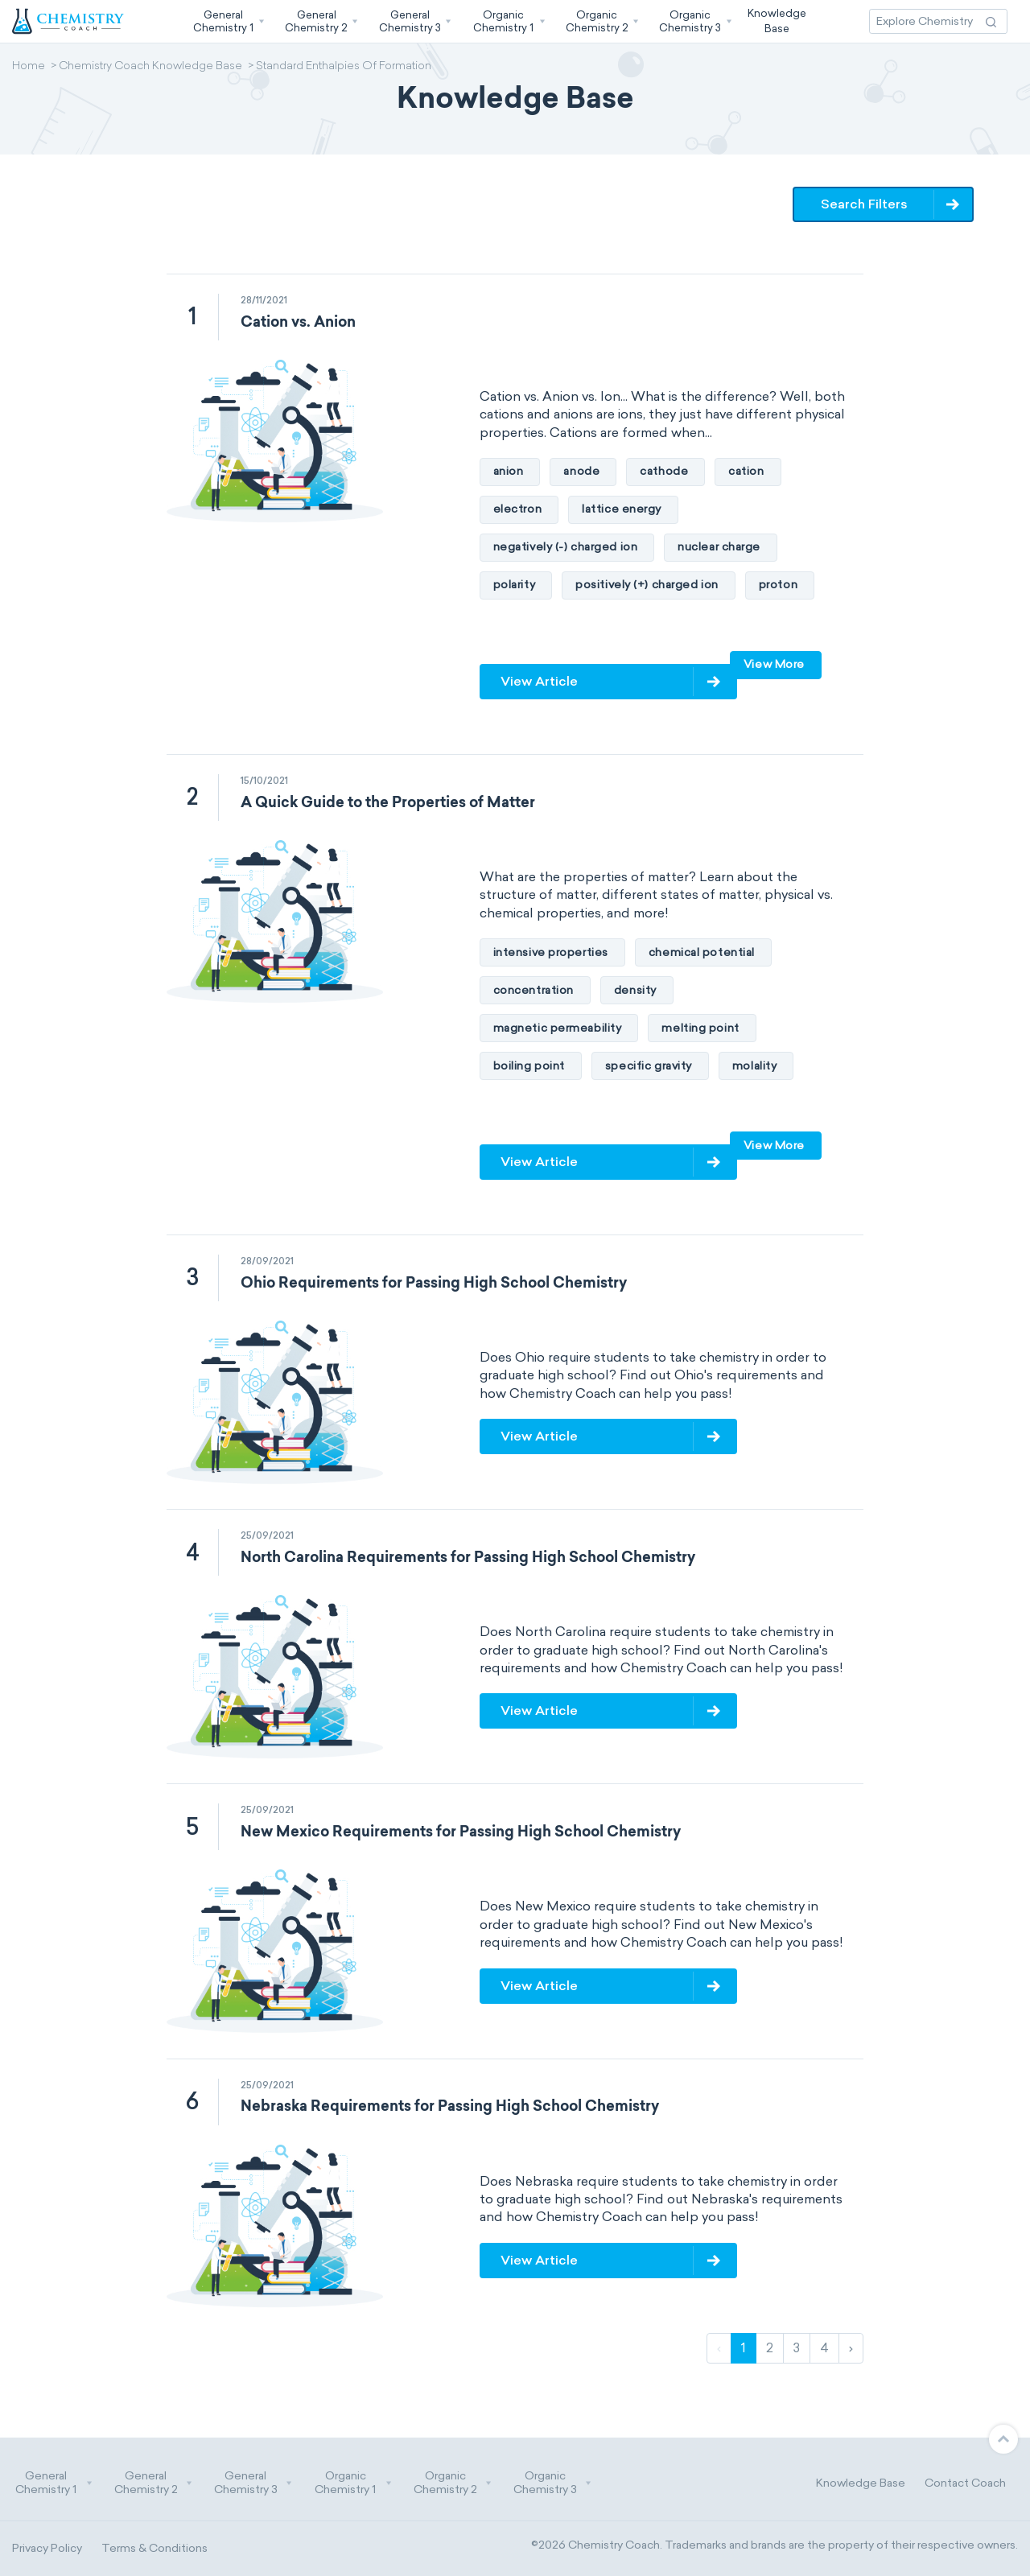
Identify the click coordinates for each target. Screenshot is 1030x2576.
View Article (539, 681)
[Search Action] (991, 21)
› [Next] (851, 2347)
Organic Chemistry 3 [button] (552, 2483)
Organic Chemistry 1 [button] (353, 2483)
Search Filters (864, 204)
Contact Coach (965, 2483)
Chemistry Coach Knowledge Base (150, 66)
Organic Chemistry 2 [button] (453, 2483)
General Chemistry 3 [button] (253, 2483)
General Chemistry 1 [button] (54, 2483)
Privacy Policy (47, 2548)
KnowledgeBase (777, 20)
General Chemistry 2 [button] (153, 2483)
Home (28, 66)
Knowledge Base (860, 2483)
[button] (227, 21)
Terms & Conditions (154, 2548)
